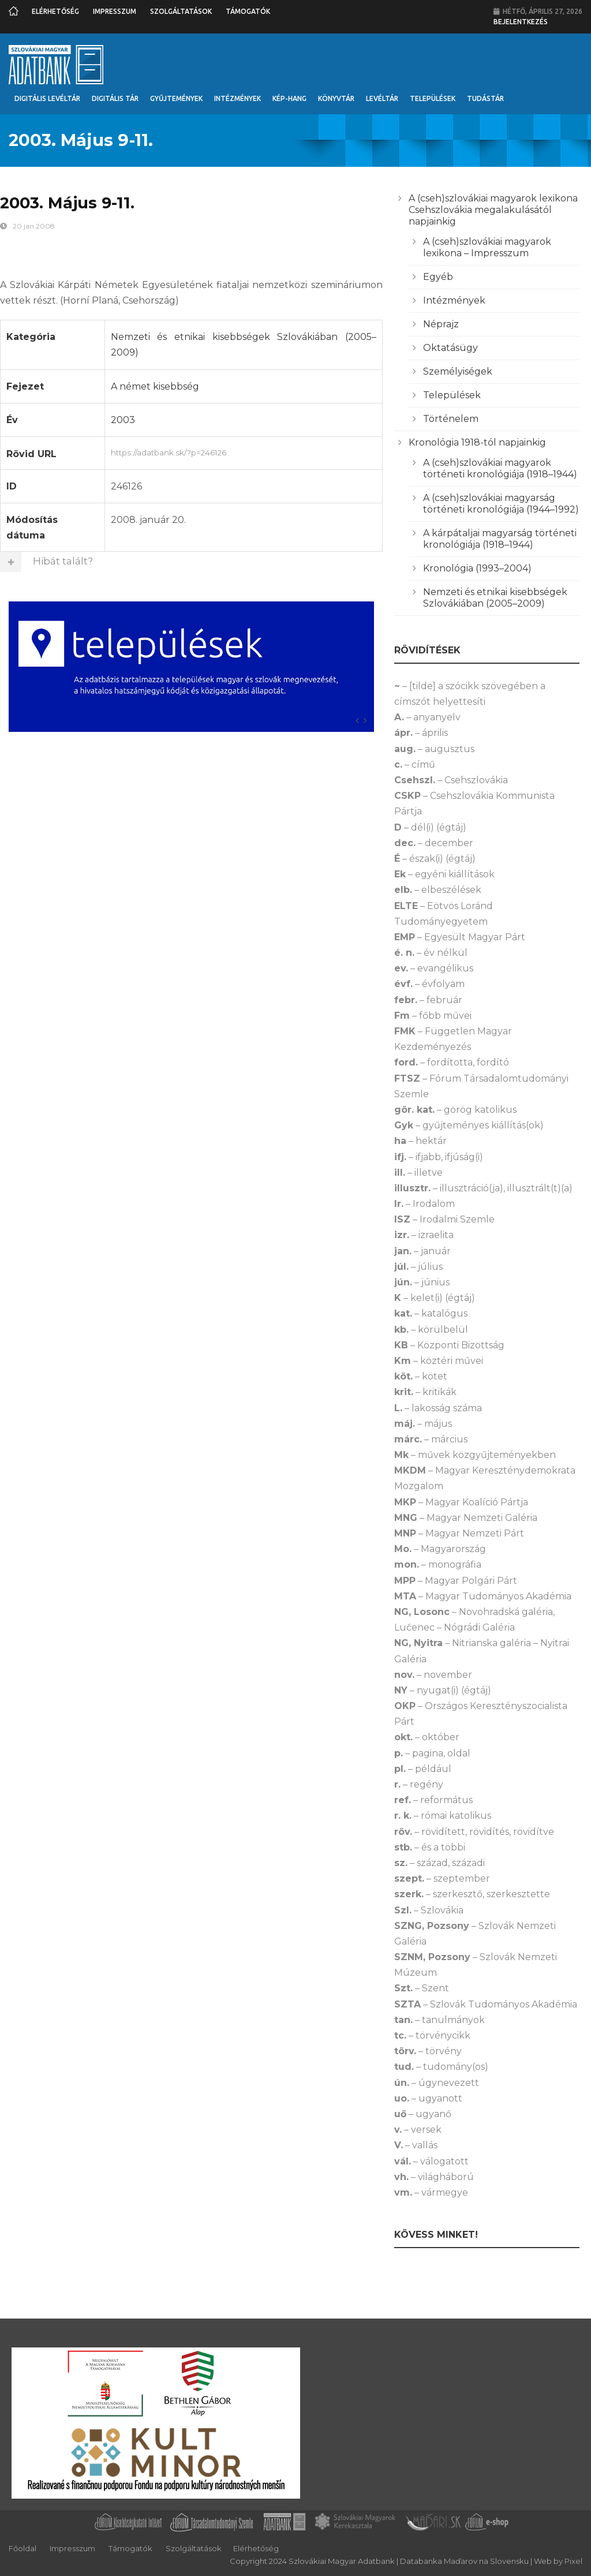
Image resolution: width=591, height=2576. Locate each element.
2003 (123, 419)
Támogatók (248, 11)
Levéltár (382, 98)
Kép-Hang (289, 98)
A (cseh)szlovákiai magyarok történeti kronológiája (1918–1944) (500, 468)
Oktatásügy (450, 347)
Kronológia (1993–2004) (477, 568)
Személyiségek (457, 371)
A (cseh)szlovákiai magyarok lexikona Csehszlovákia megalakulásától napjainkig (493, 210)
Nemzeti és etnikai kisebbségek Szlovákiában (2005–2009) (495, 597)
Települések (432, 98)
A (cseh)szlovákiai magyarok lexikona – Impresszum (487, 247)
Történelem (450, 418)
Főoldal (22, 2548)
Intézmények (237, 98)
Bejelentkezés (520, 21)
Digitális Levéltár (47, 98)
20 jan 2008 (34, 226)
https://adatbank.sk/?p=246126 (243, 451)
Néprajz (441, 324)
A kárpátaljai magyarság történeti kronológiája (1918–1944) (500, 539)
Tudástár (485, 98)
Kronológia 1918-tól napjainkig (477, 442)
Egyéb (438, 276)
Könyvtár (336, 98)
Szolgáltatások (181, 11)
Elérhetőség (55, 11)
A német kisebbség (155, 386)
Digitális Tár (115, 98)
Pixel (573, 2561)
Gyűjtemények (176, 98)
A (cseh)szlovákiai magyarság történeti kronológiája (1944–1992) (501, 503)
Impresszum (114, 11)
